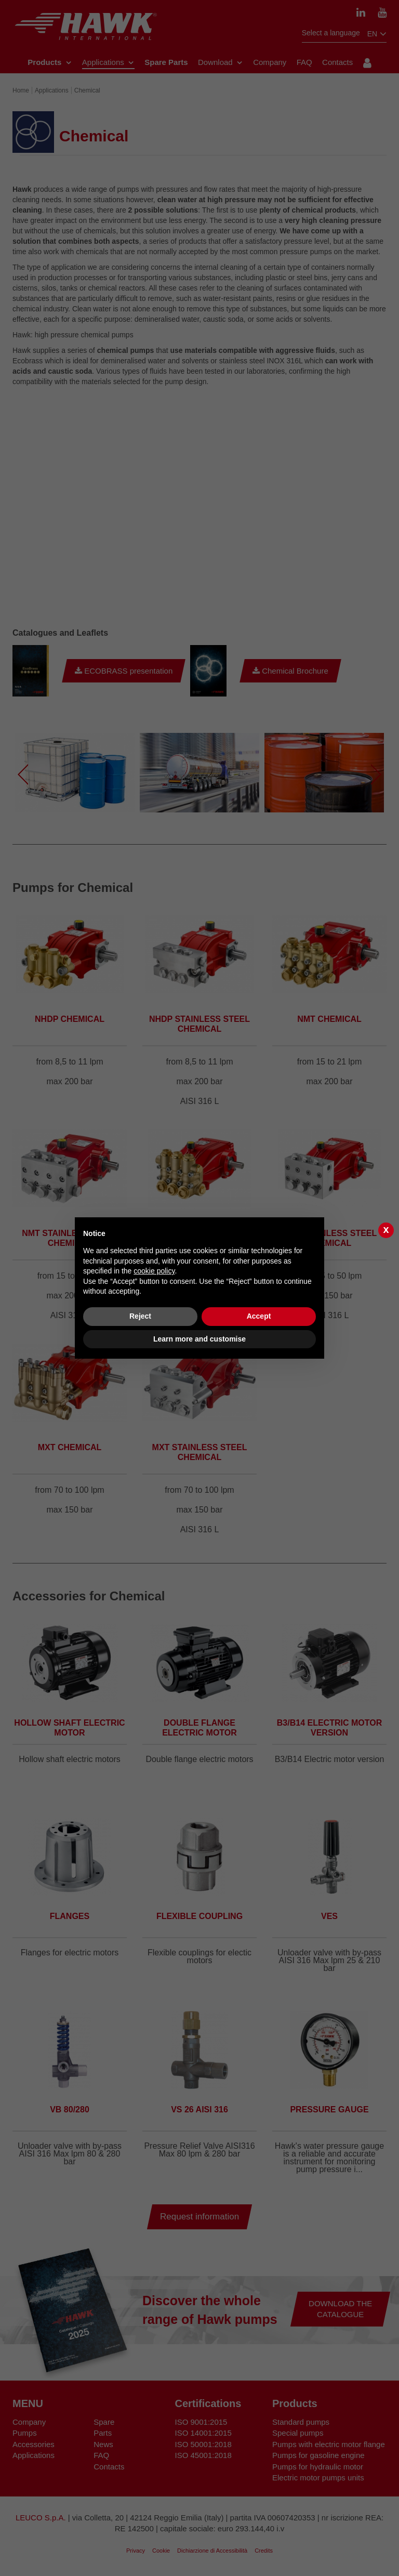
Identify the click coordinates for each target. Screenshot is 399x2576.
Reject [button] (140, 1316)
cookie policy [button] (154, 1271)
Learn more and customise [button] (199, 1339)
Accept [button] (259, 1316)
